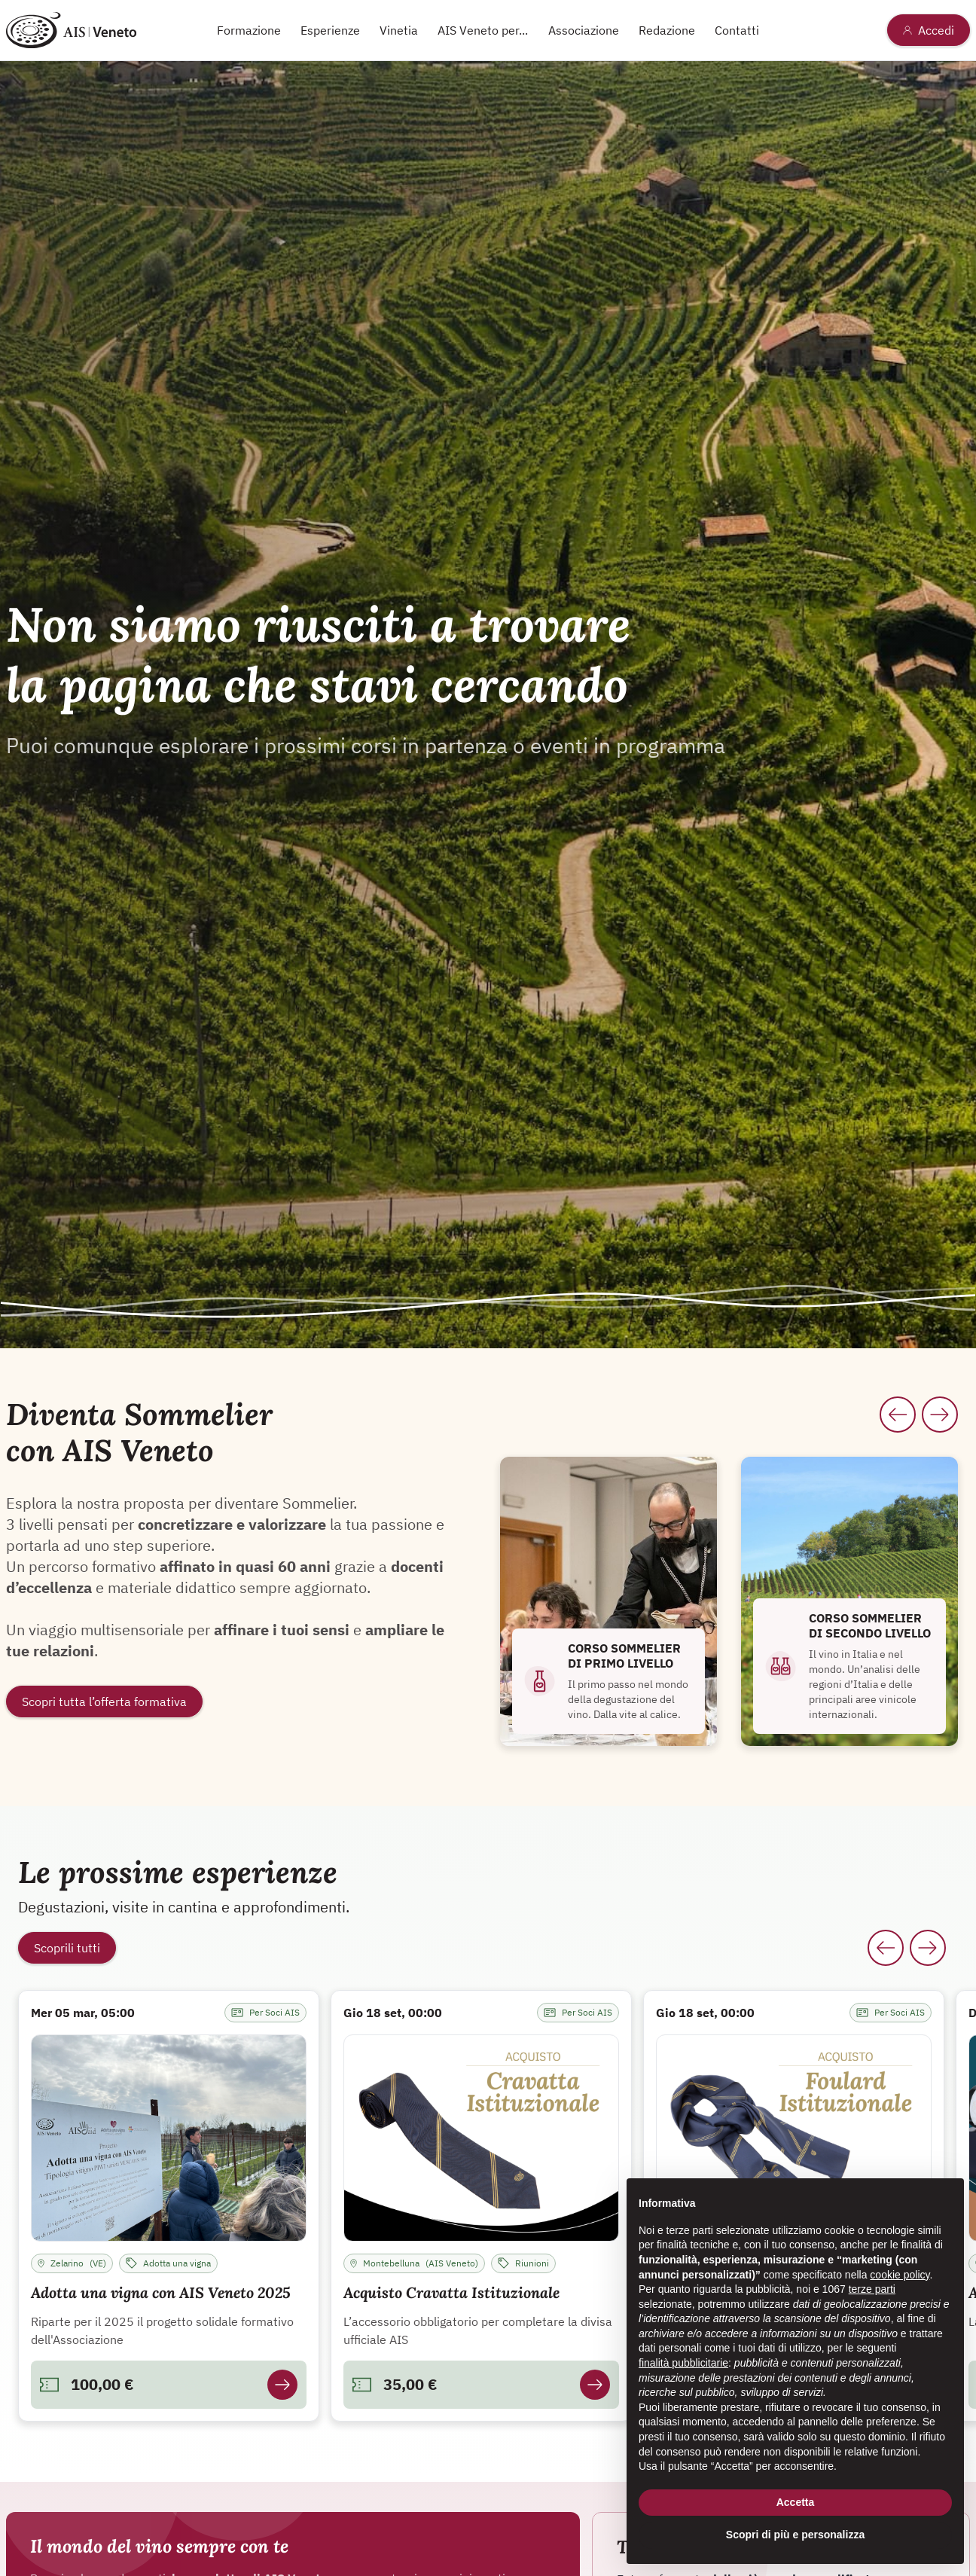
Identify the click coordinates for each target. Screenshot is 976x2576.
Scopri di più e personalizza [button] (795, 2535)
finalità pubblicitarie (683, 2363)
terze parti (872, 2289)
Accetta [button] (795, 2502)
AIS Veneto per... (483, 30)
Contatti (737, 30)
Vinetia (399, 30)
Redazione (667, 30)
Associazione (583, 30)
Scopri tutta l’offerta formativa (104, 1701)
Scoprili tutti (67, 1947)
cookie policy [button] (899, 2275)
